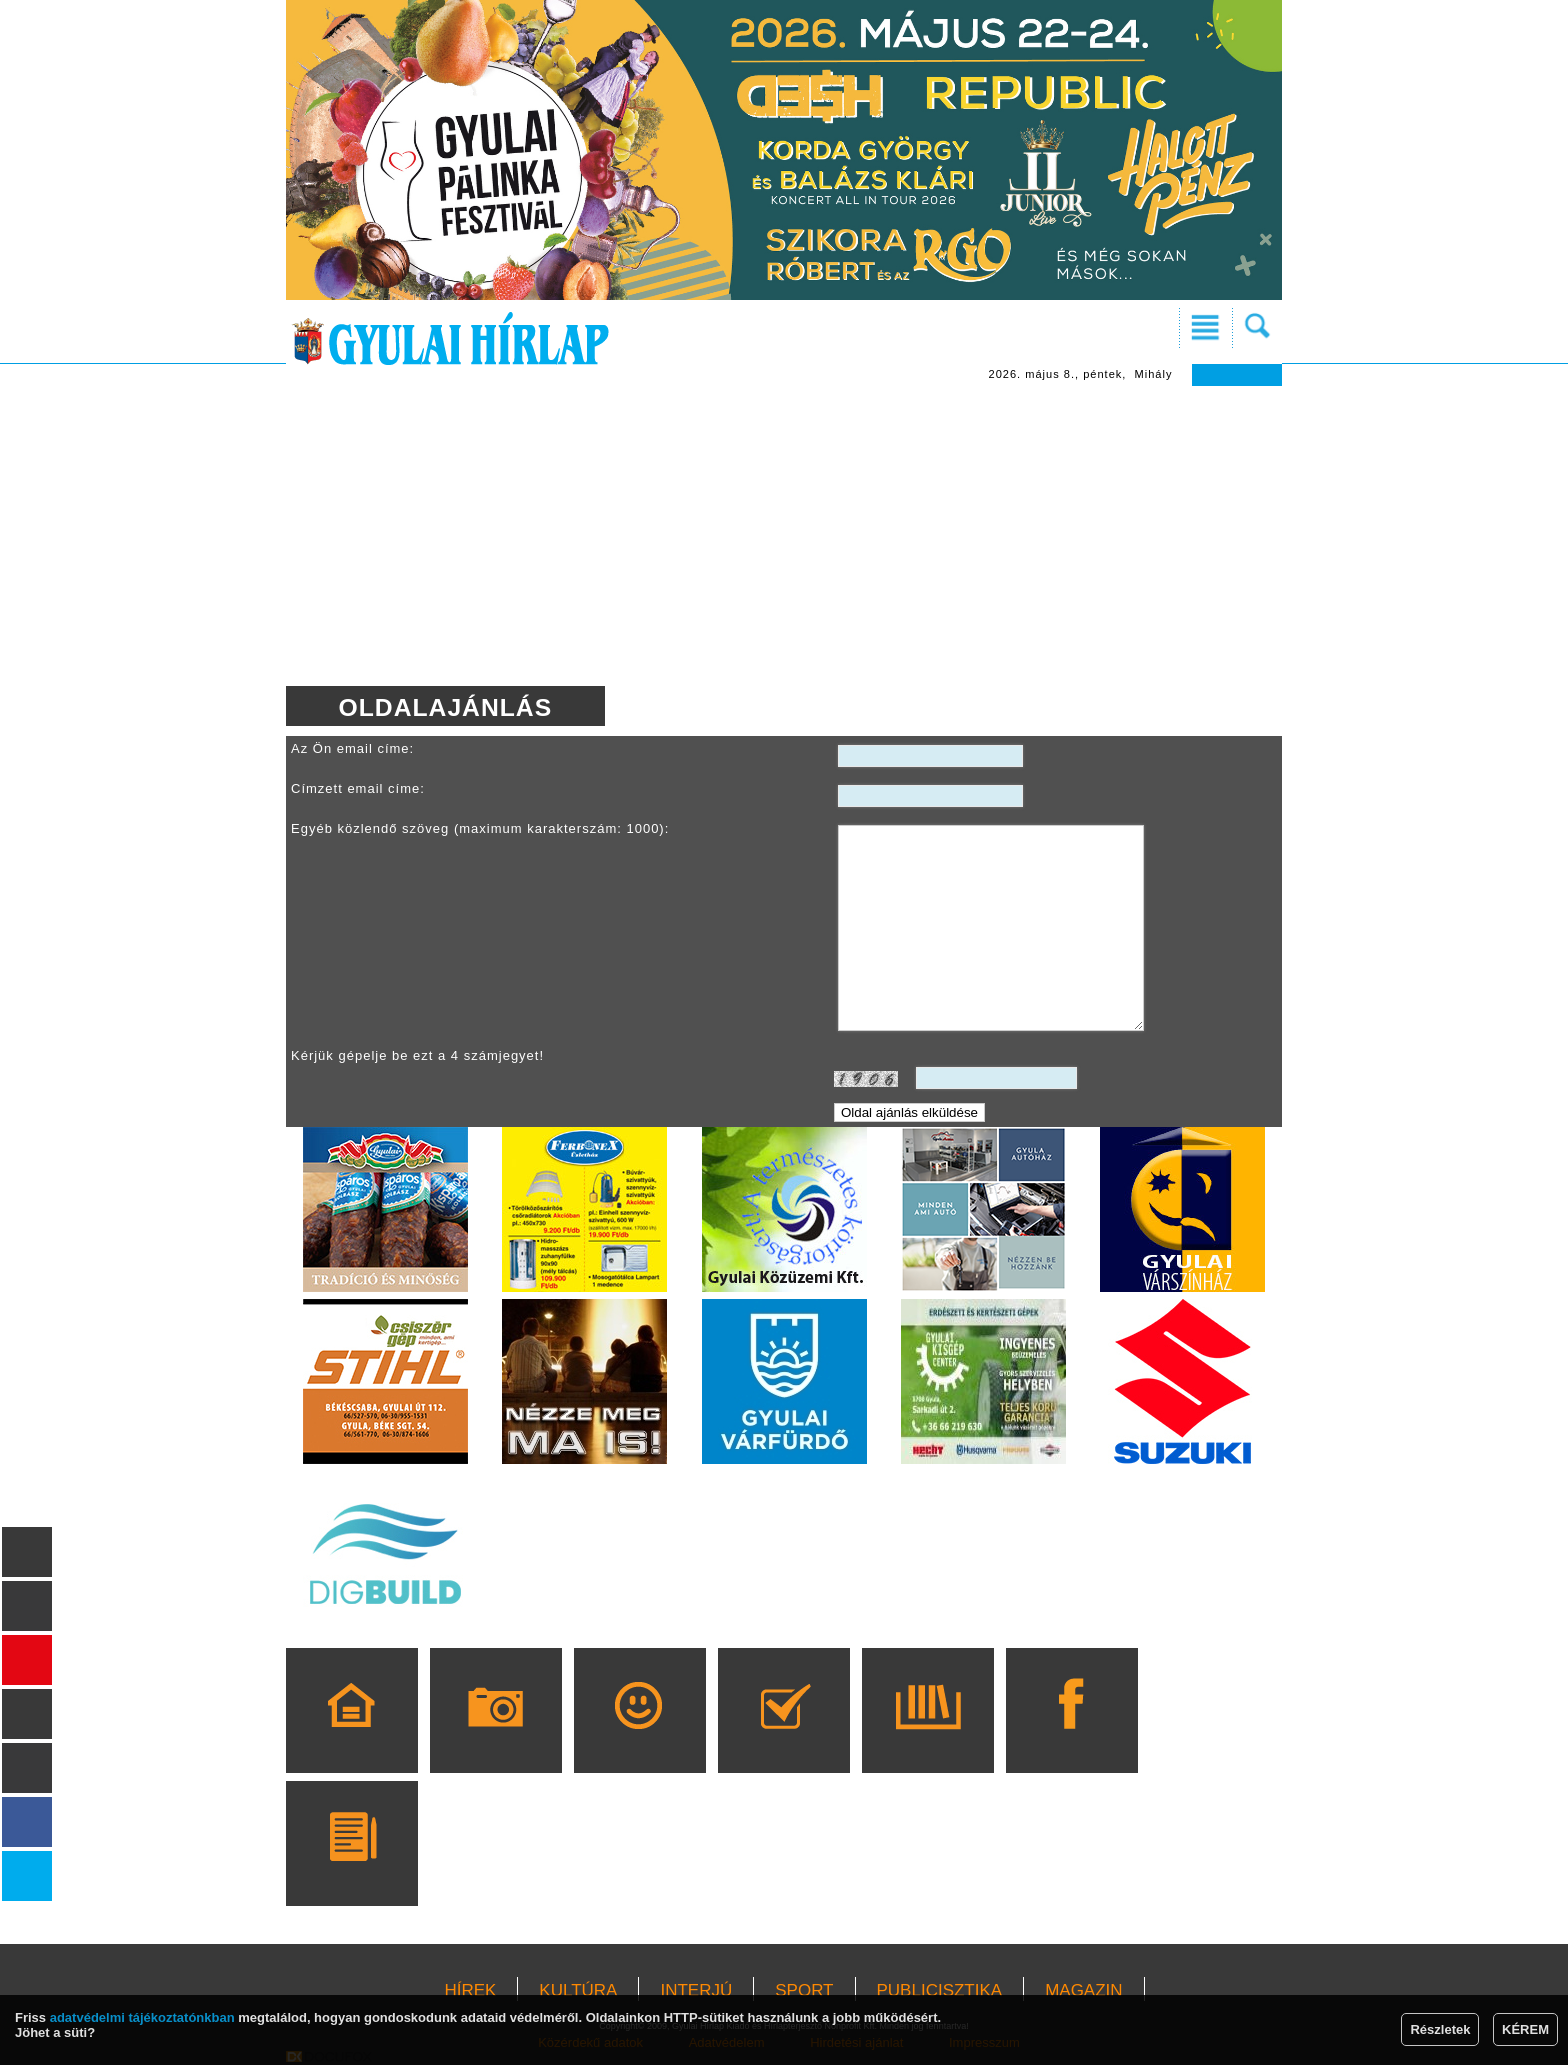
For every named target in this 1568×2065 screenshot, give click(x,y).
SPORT (804, 1990)
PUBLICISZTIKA (940, 1990)
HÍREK (470, 1990)
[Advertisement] (784, 536)
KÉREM (1525, 2029)
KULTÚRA (578, 1990)
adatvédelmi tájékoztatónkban (142, 2017)
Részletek (1440, 2029)
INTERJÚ (696, 1990)
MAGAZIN (1083, 1990)
